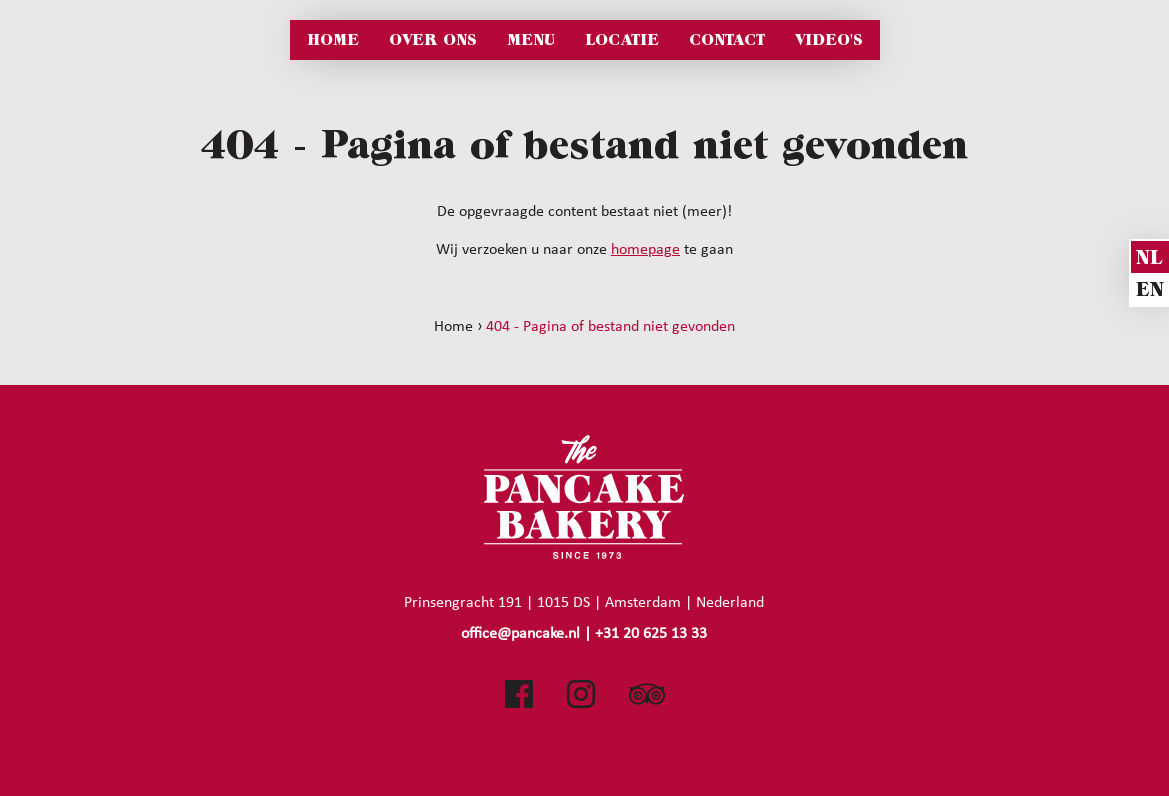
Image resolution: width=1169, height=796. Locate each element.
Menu (531, 39)
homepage (645, 248)
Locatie (622, 39)
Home (333, 39)
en (1150, 289)
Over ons (433, 39)
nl (1149, 257)
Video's (829, 39)
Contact (727, 39)
